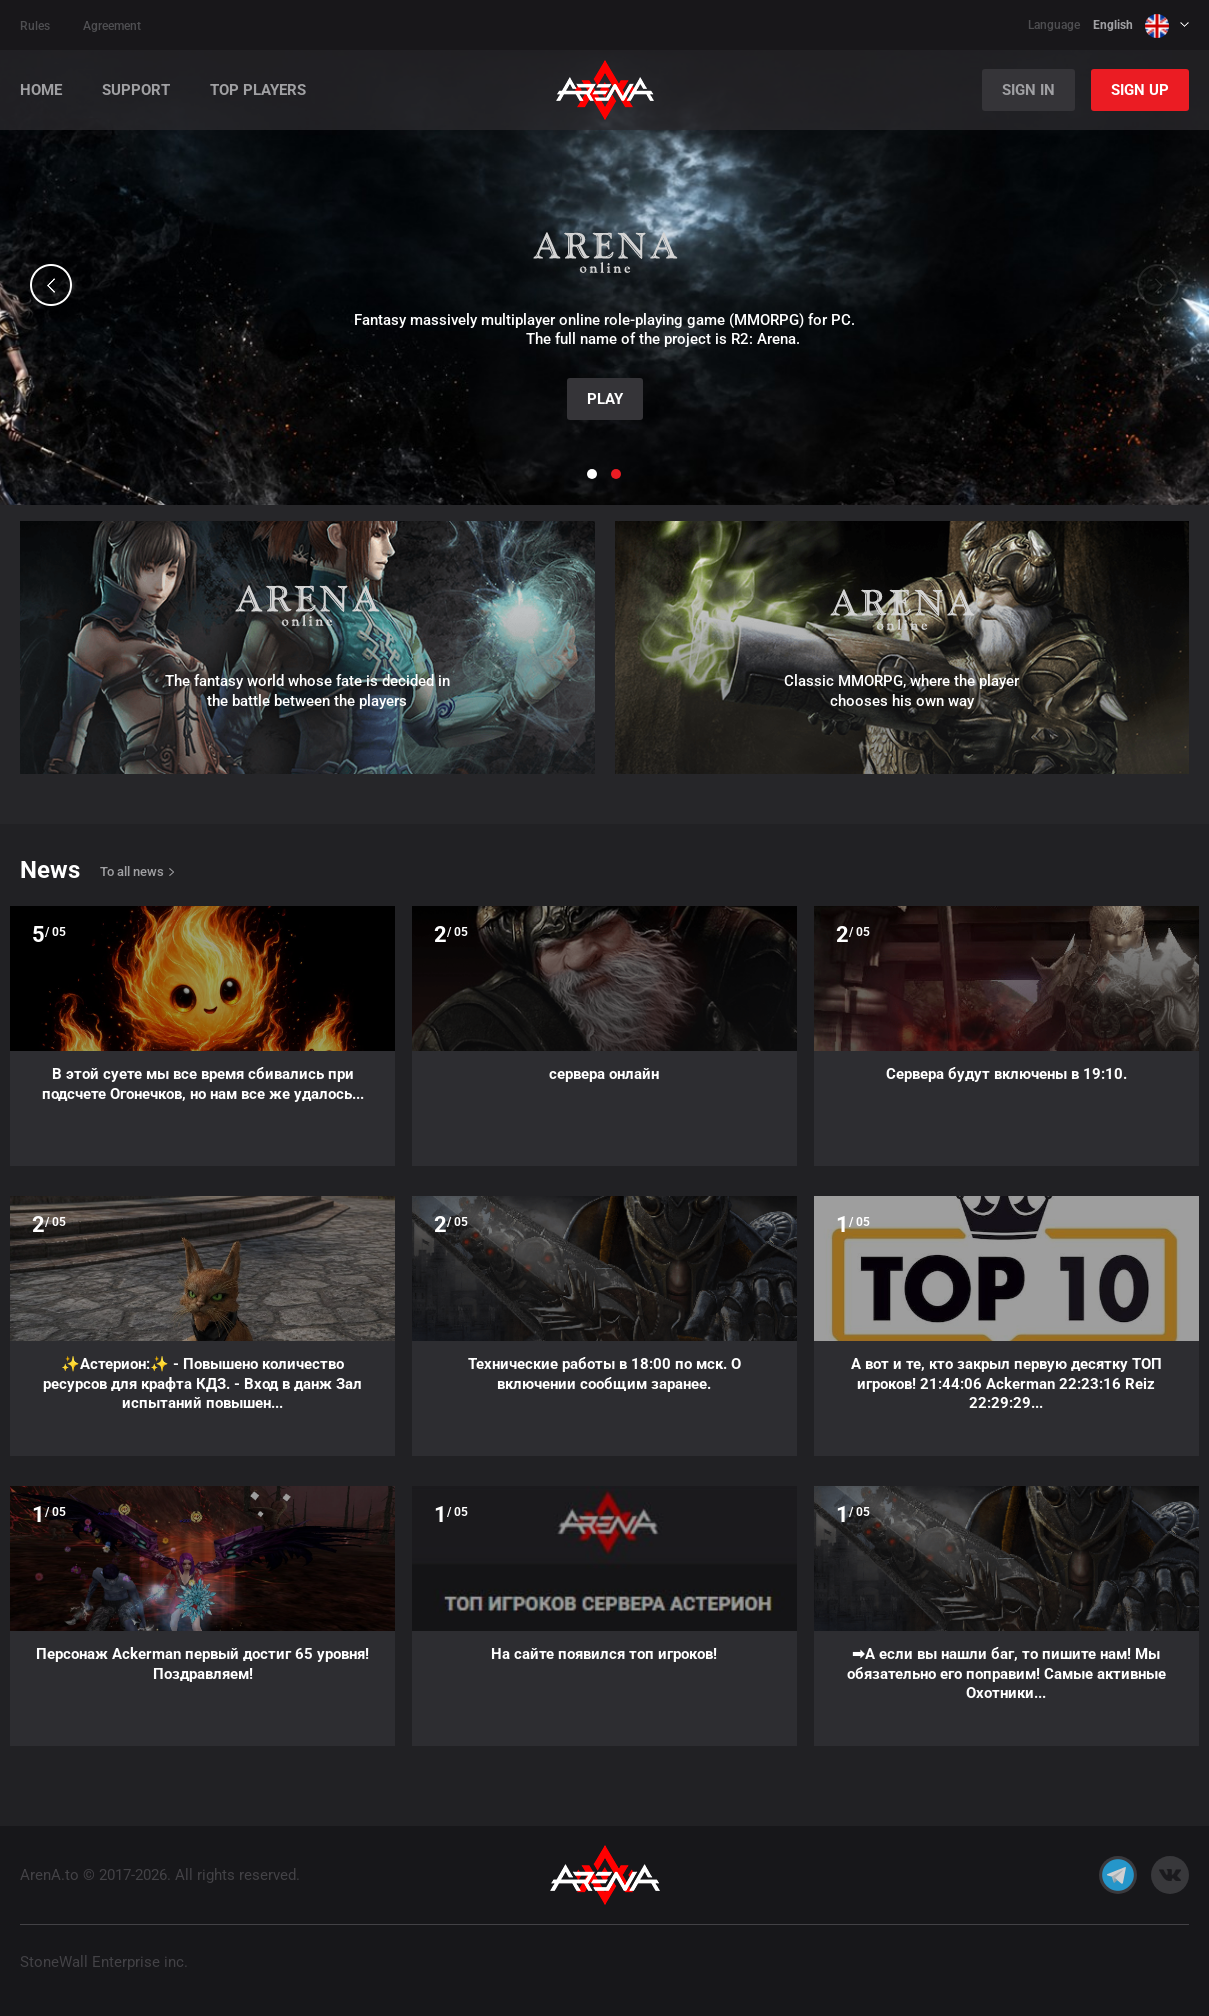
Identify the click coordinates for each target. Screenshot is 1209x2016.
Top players (258, 90)
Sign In (1028, 90)
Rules (35, 26)
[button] (51, 285)
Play (605, 399)
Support (136, 90)
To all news (132, 871)
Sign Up (1140, 90)
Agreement (112, 26)
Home (41, 90)
